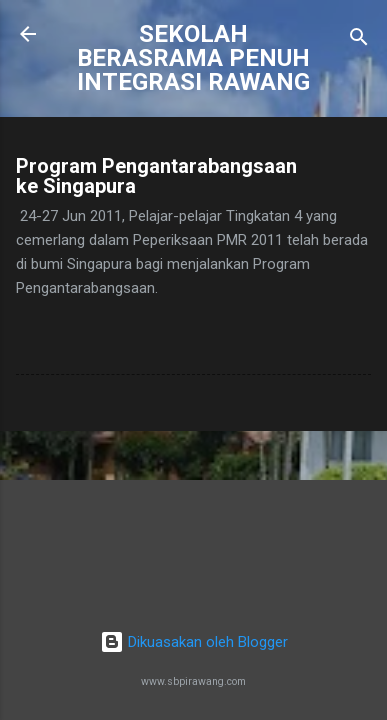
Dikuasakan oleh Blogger (194, 642)
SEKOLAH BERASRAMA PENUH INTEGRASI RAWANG (193, 58)
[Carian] (359, 40)
